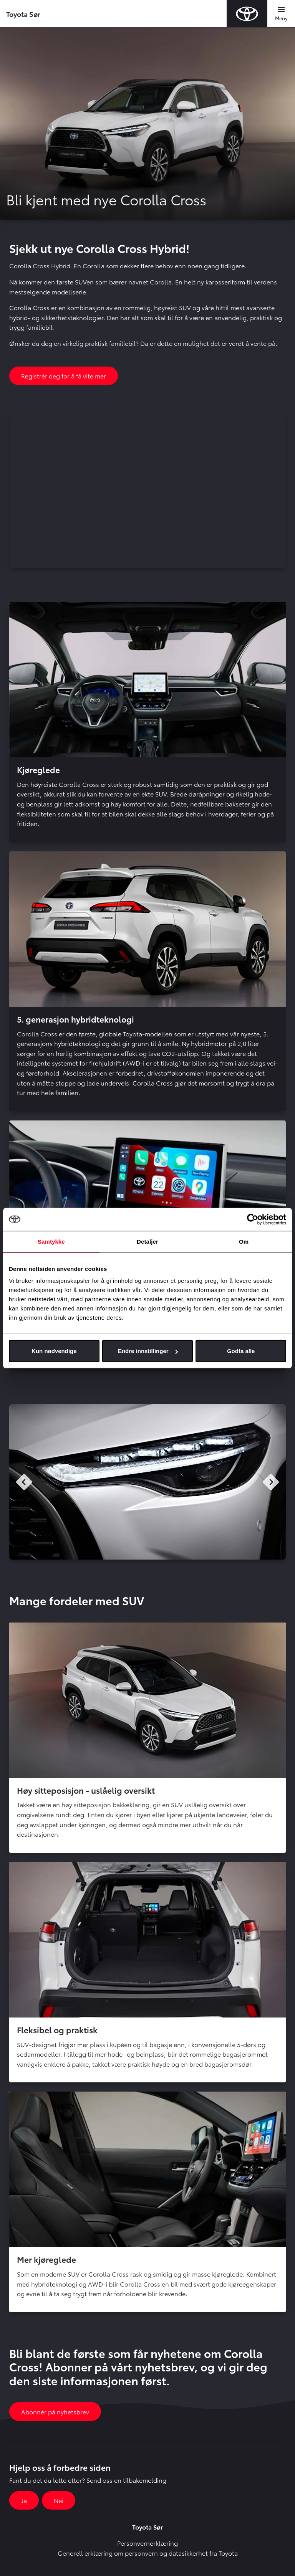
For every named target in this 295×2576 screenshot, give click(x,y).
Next (271, 1482)
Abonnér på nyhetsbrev (55, 2411)
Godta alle (241, 1351)
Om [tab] (244, 1241)
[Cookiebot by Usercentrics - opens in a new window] (252, 1219)
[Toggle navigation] (281, 13)
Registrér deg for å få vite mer (63, 375)
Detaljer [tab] (147, 1241)
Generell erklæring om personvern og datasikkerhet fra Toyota (148, 2552)
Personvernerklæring (147, 2542)
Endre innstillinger (148, 1351)
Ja (24, 2500)
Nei (58, 2500)
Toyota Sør (23, 13)
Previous (24, 1482)
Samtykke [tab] (51, 1241)
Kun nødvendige (54, 1351)
